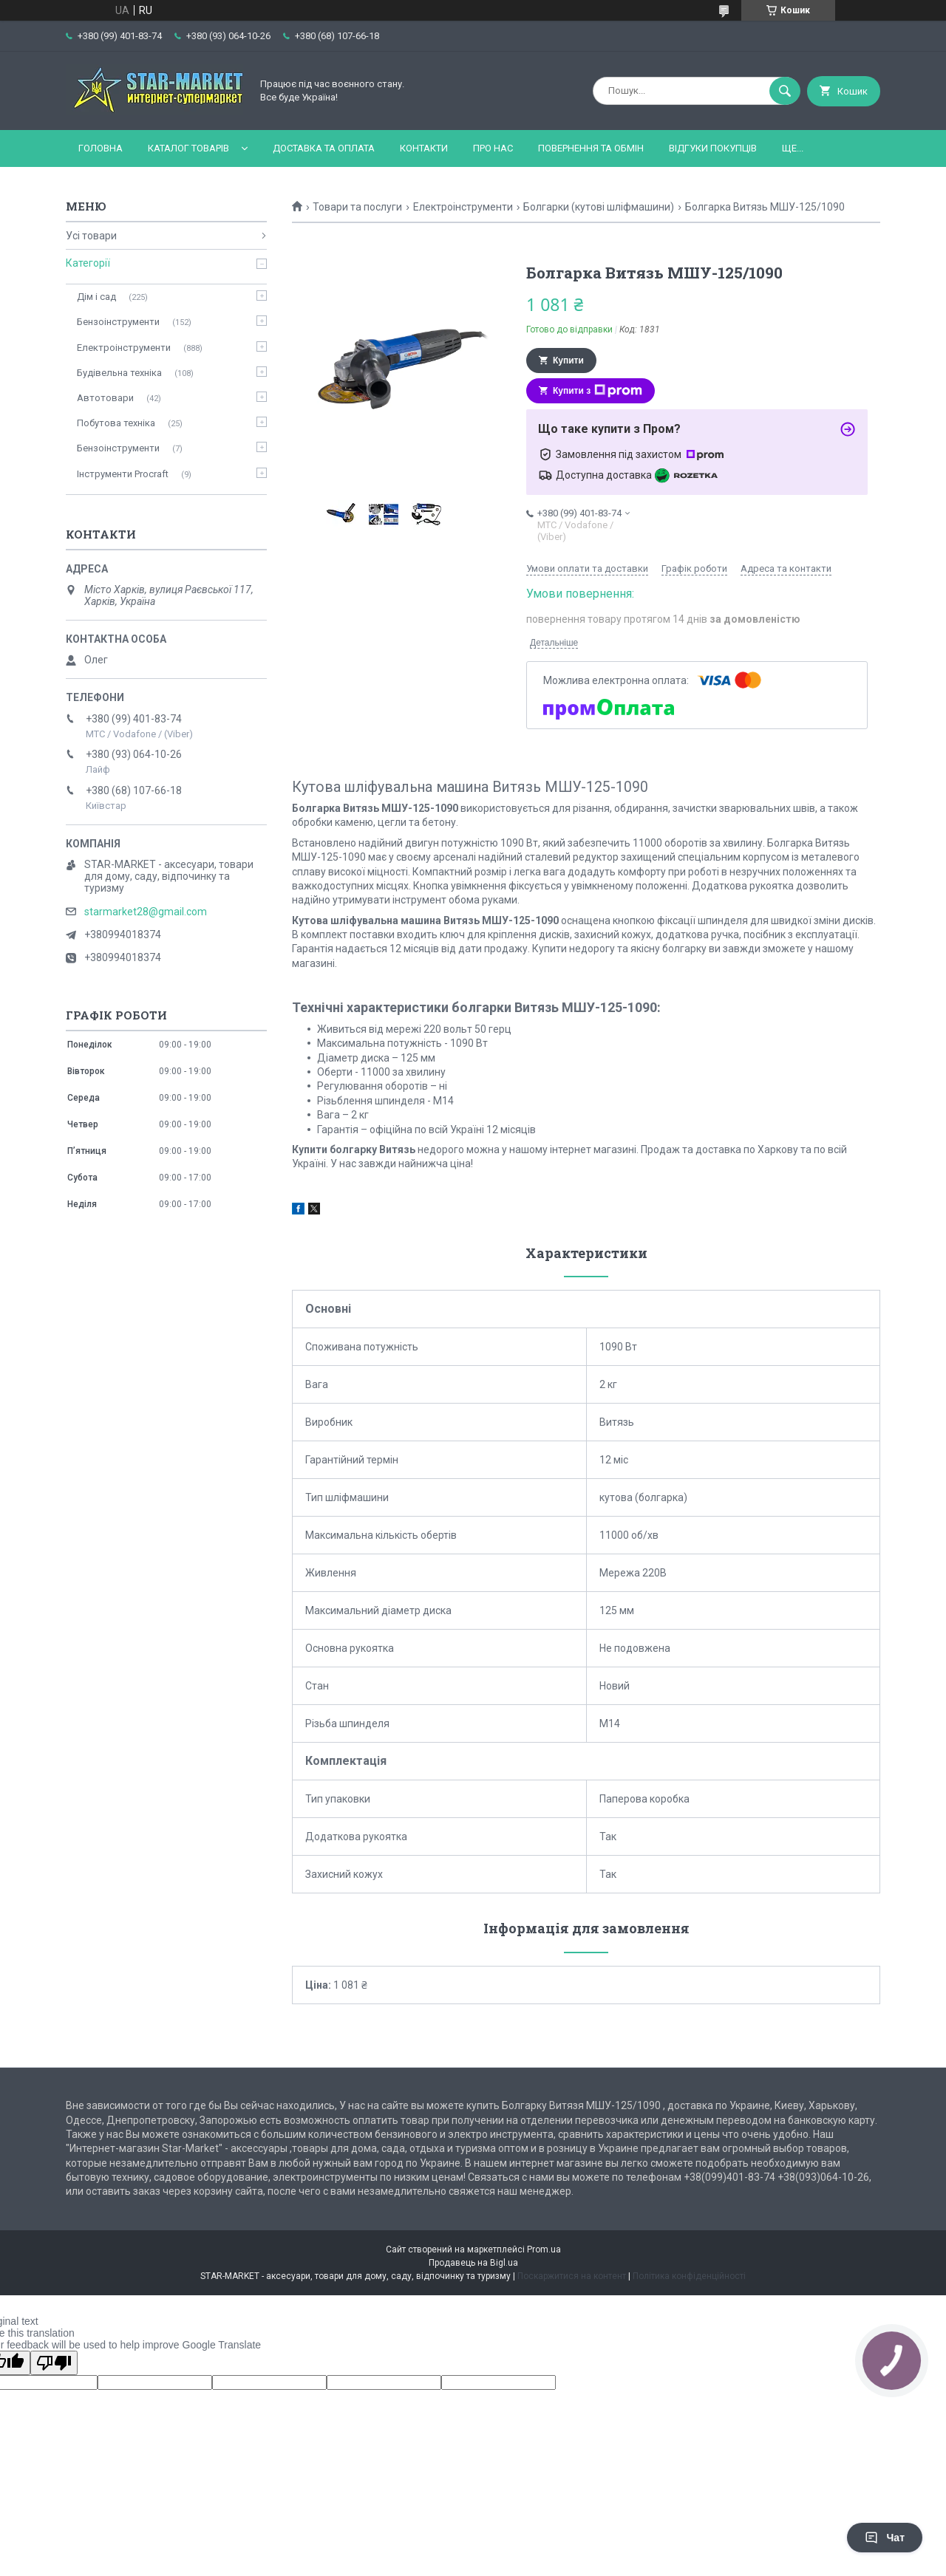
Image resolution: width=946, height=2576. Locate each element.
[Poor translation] (54, 2363)
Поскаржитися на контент (571, 2276)
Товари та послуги (357, 207)
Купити (568, 360)
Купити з (597, 390)
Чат (885, 2537)
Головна (100, 148)
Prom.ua (544, 2249)
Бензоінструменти (118, 321)
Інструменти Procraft (123, 473)
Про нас (493, 148)
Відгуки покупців (713, 148)
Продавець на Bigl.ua (473, 2263)
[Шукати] (784, 91)
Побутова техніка (116, 422)
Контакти (424, 148)
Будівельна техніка (119, 372)
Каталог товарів (188, 148)
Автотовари (105, 397)
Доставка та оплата (324, 148)
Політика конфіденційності (689, 2276)
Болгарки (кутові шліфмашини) (598, 207)
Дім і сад (96, 296)
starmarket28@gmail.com (145, 912)
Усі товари (91, 236)
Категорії (88, 263)
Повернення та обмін (591, 148)
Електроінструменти (463, 207)
